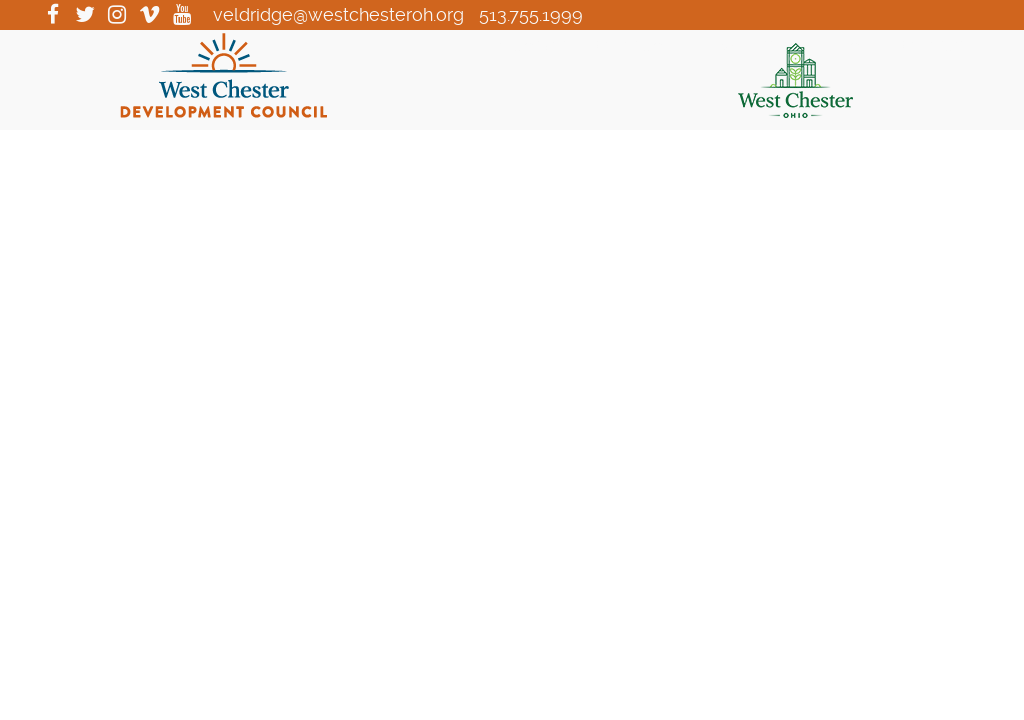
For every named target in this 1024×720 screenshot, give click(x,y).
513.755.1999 (531, 14)
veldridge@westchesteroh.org (338, 14)
